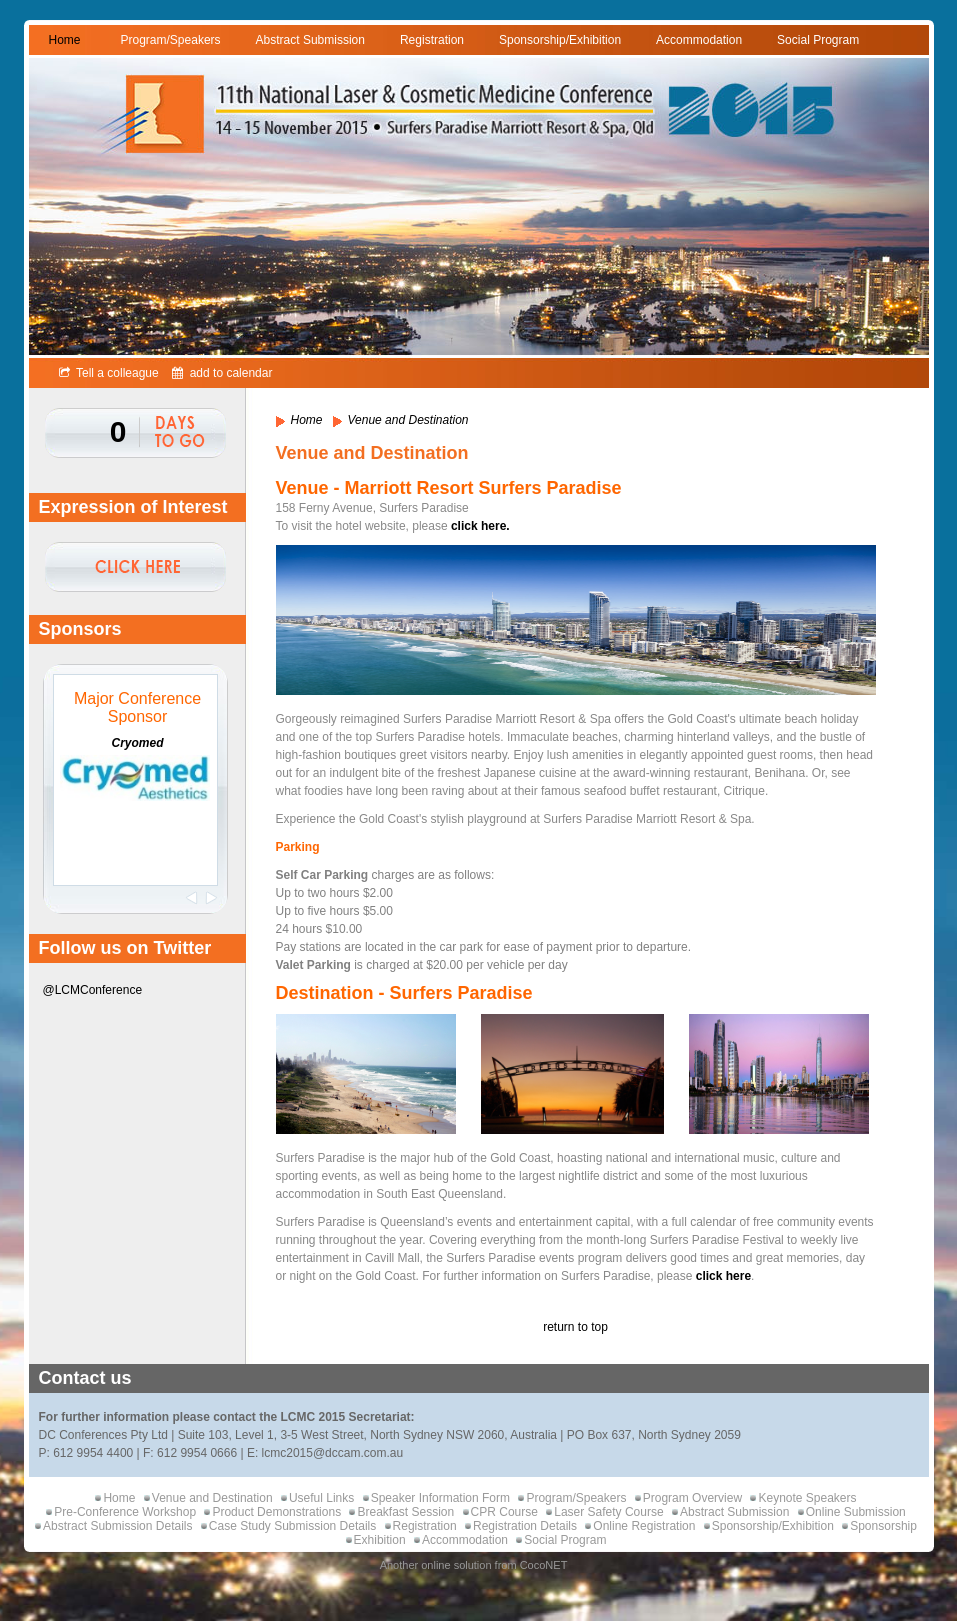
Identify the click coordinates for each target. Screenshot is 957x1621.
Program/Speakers (171, 40)
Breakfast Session (405, 1512)
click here (723, 1276)
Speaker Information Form (440, 1498)
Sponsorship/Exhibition (560, 40)
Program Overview (692, 1498)
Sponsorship (883, 1526)
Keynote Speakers (807, 1498)
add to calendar (222, 373)
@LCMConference (93, 990)
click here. (482, 526)
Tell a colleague (109, 373)
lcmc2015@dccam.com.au (333, 1453)
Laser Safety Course (608, 1512)
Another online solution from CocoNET (474, 1565)
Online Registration (644, 1526)
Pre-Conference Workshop (125, 1512)
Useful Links (321, 1498)
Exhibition (380, 1540)
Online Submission (856, 1512)
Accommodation (699, 40)
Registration (432, 40)
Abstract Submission (310, 40)
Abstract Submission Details (117, 1526)
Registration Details (525, 1526)
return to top (575, 1327)
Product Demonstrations (276, 1512)
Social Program (818, 40)
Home (65, 40)
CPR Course (504, 1512)
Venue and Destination (212, 1498)
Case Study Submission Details (292, 1526)
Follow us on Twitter (125, 948)
